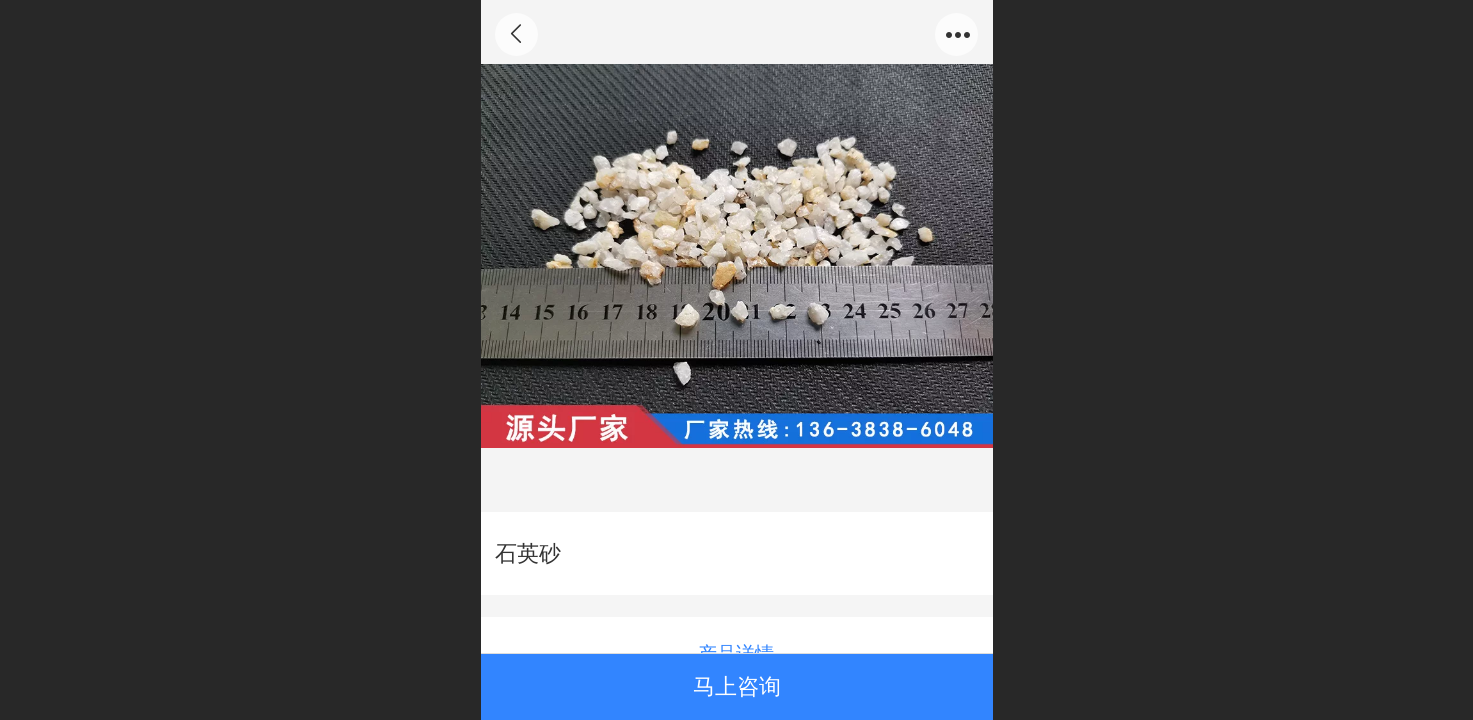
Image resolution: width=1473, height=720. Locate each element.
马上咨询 (737, 686)
